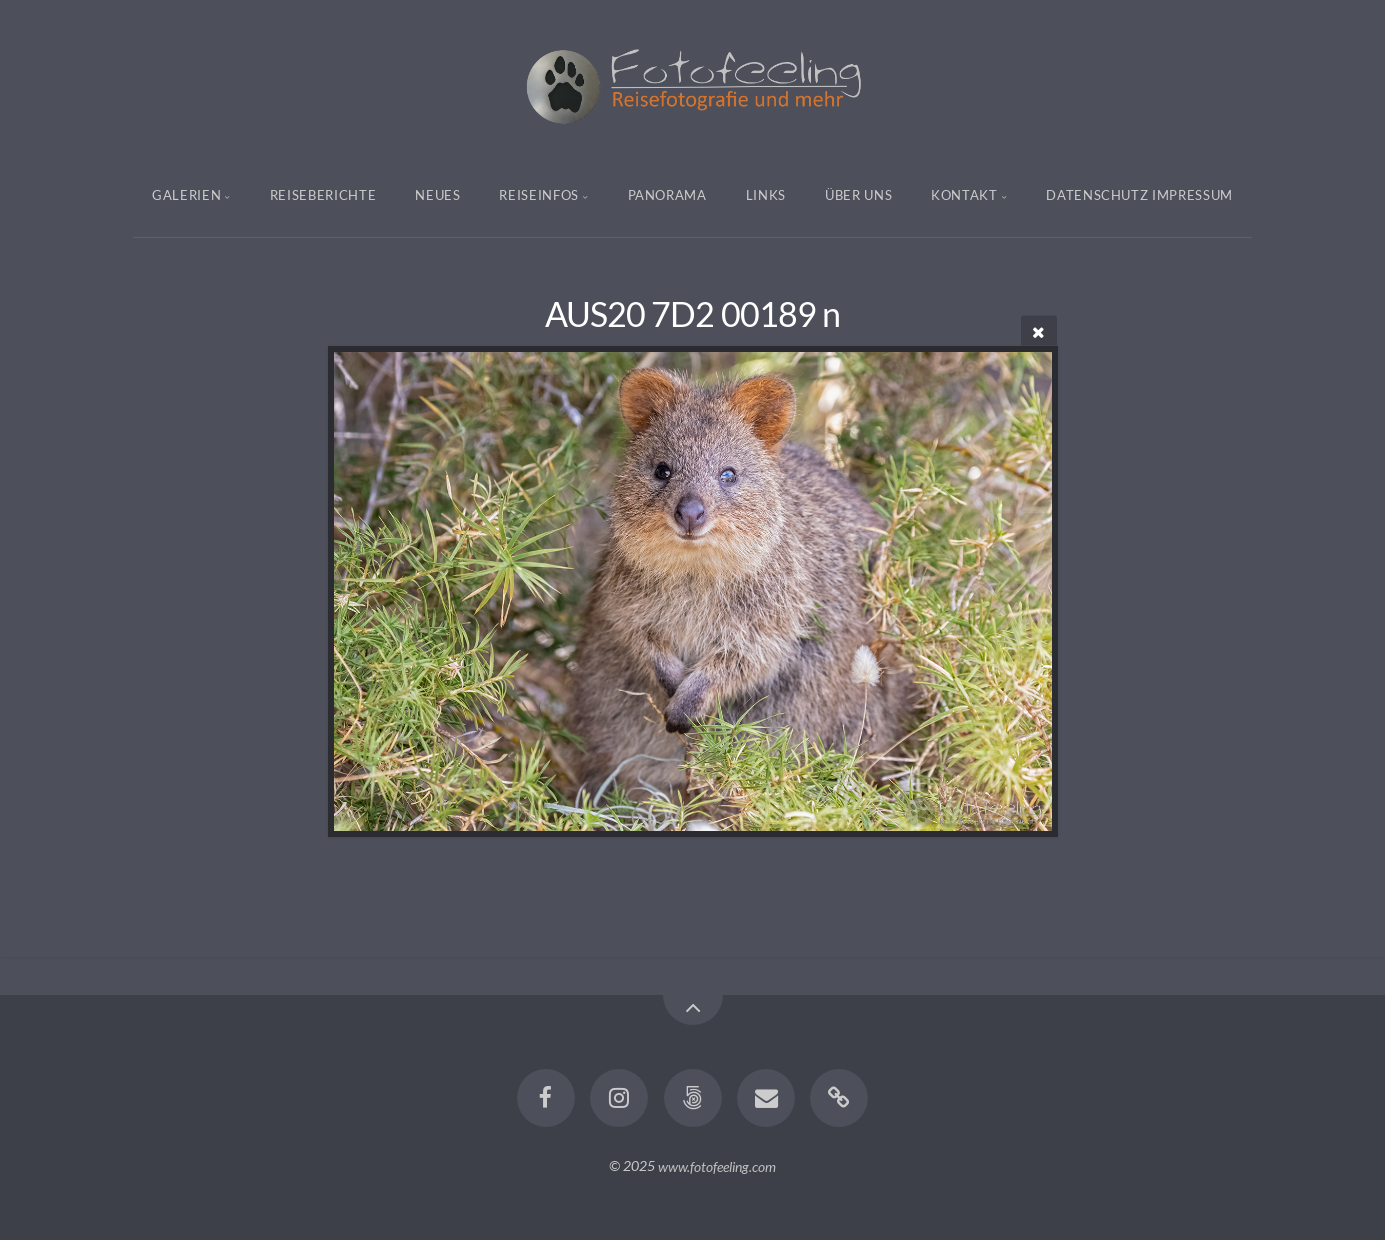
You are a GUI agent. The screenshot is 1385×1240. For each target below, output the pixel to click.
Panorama (667, 195)
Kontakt (964, 195)
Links (766, 195)
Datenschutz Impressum (1139, 195)
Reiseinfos (539, 195)
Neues (437, 195)
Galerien (186, 195)
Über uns (858, 195)
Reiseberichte (323, 195)
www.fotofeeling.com (717, 1165)
